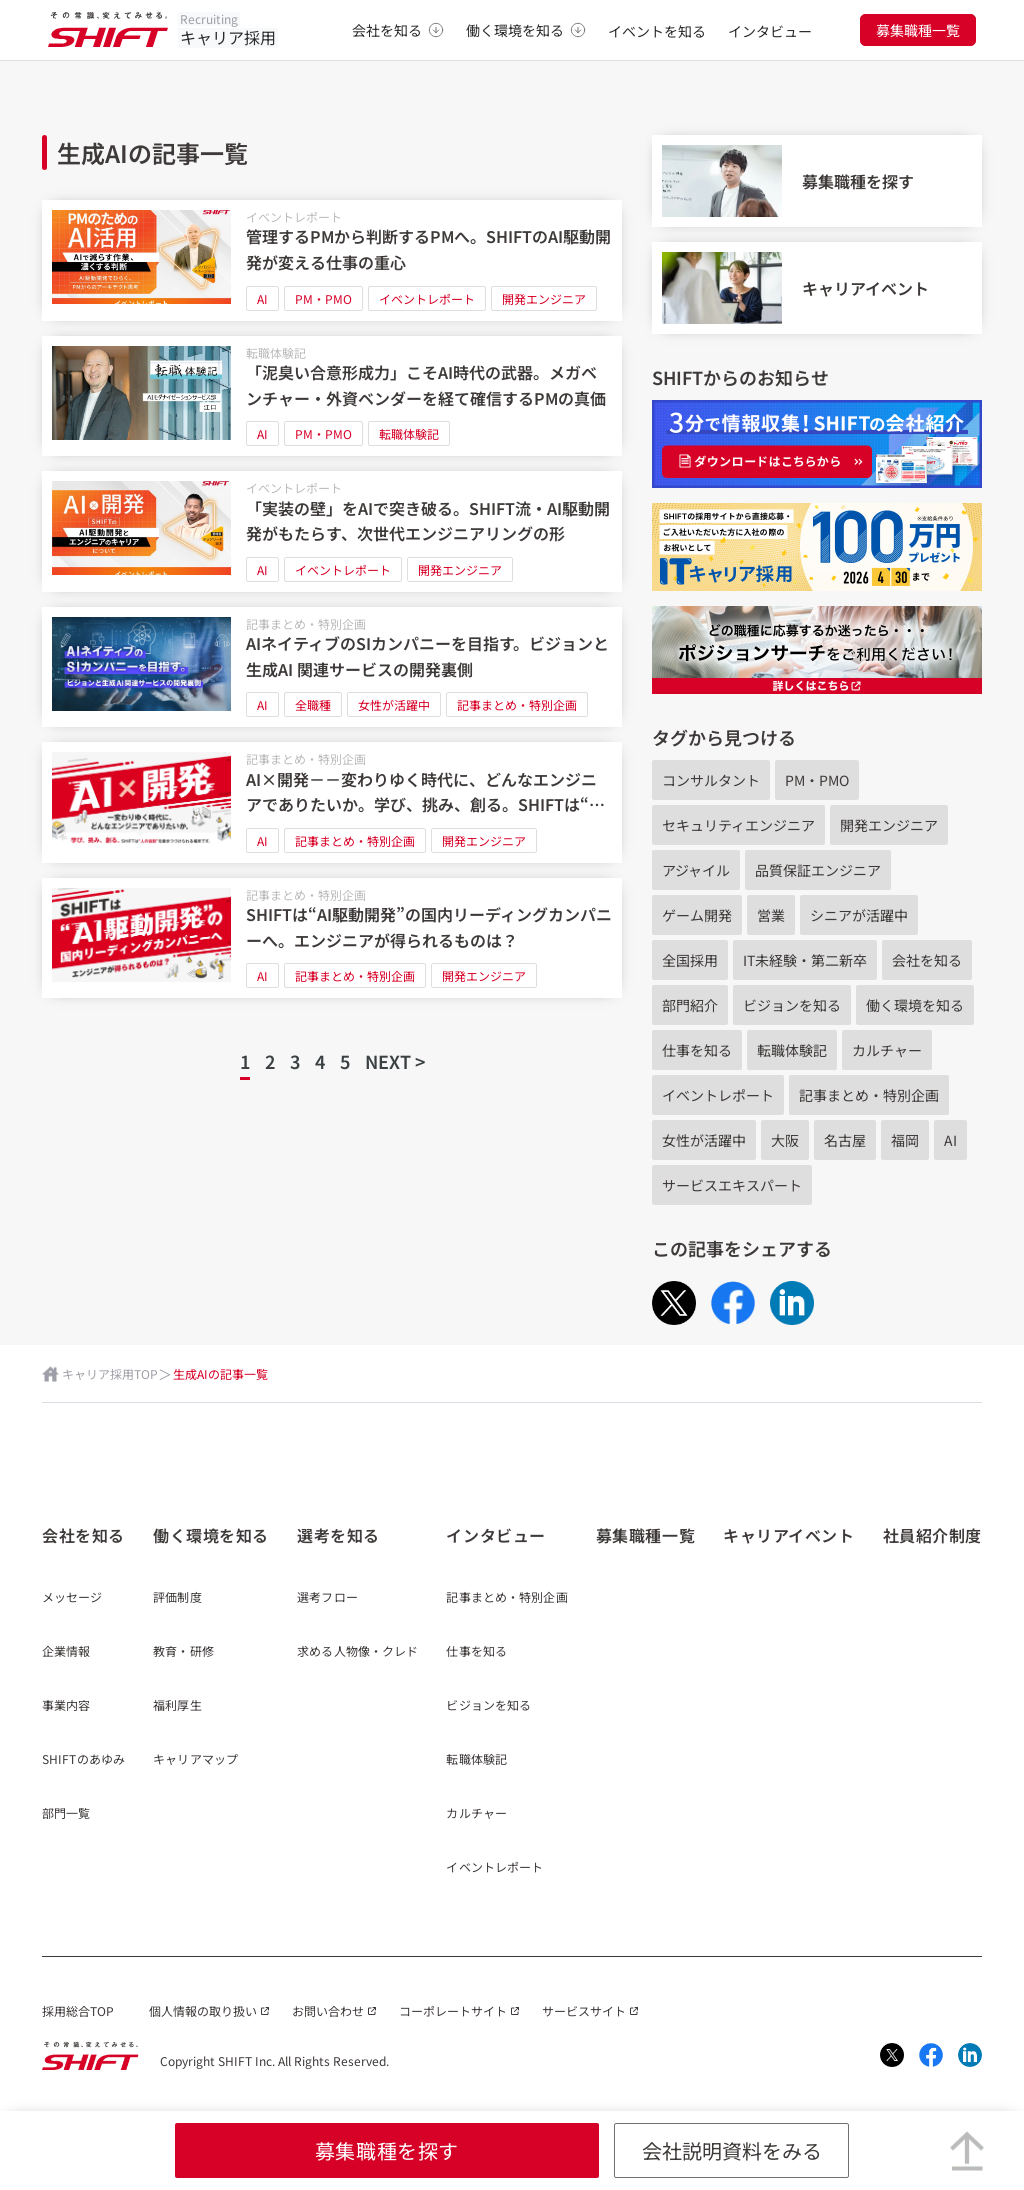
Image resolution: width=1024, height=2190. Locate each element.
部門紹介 (690, 1005)
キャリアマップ (195, 1760)
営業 (771, 915)
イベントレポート (294, 216)
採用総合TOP (78, 2010)
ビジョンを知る (792, 1005)
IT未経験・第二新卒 (805, 960)
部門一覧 (66, 1814)
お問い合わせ (328, 2010)
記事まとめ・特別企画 (306, 623)
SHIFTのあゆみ (83, 1760)
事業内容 (66, 1706)
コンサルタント (711, 780)
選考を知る (338, 1535)
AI (262, 298)
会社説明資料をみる (732, 2150)
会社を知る (398, 30)
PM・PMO (323, 298)
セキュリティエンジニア (738, 825)
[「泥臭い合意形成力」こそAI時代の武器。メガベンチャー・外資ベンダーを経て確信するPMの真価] (332, 396)
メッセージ (72, 1598)
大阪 (785, 1140)
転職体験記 (276, 352)
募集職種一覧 (918, 30)
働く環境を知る (526, 30)
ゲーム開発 (697, 915)
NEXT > (395, 1061)
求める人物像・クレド (357, 1652)
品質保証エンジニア (818, 870)
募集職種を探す (387, 2150)
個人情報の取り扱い (203, 2010)
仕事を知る (697, 1050)
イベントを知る (657, 31)
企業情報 (66, 1652)
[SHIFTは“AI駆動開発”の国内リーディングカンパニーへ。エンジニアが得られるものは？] (332, 938)
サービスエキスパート (732, 1185)
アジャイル (696, 870)
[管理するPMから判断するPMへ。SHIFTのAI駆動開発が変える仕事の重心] (332, 260)
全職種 (313, 704)
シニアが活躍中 (859, 915)
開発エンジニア (544, 298)
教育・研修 (183, 1652)
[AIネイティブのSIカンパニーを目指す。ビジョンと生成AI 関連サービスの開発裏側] (332, 667)
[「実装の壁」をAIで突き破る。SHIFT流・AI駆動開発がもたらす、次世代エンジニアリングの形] (332, 531)
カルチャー (887, 1050)
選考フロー (327, 1598)
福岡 (905, 1140)
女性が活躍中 (394, 704)
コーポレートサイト (453, 2010)
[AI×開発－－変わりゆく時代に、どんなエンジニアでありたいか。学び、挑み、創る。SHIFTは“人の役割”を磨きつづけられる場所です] (332, 802)
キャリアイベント (788, 1535)
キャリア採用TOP (110, 1373)
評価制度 (177, 1598)
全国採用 (690, 960)
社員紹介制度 (932, 1535)
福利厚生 (177, 1706)
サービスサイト (584, 2010)
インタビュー (770, 31)
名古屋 (845, 1140)
